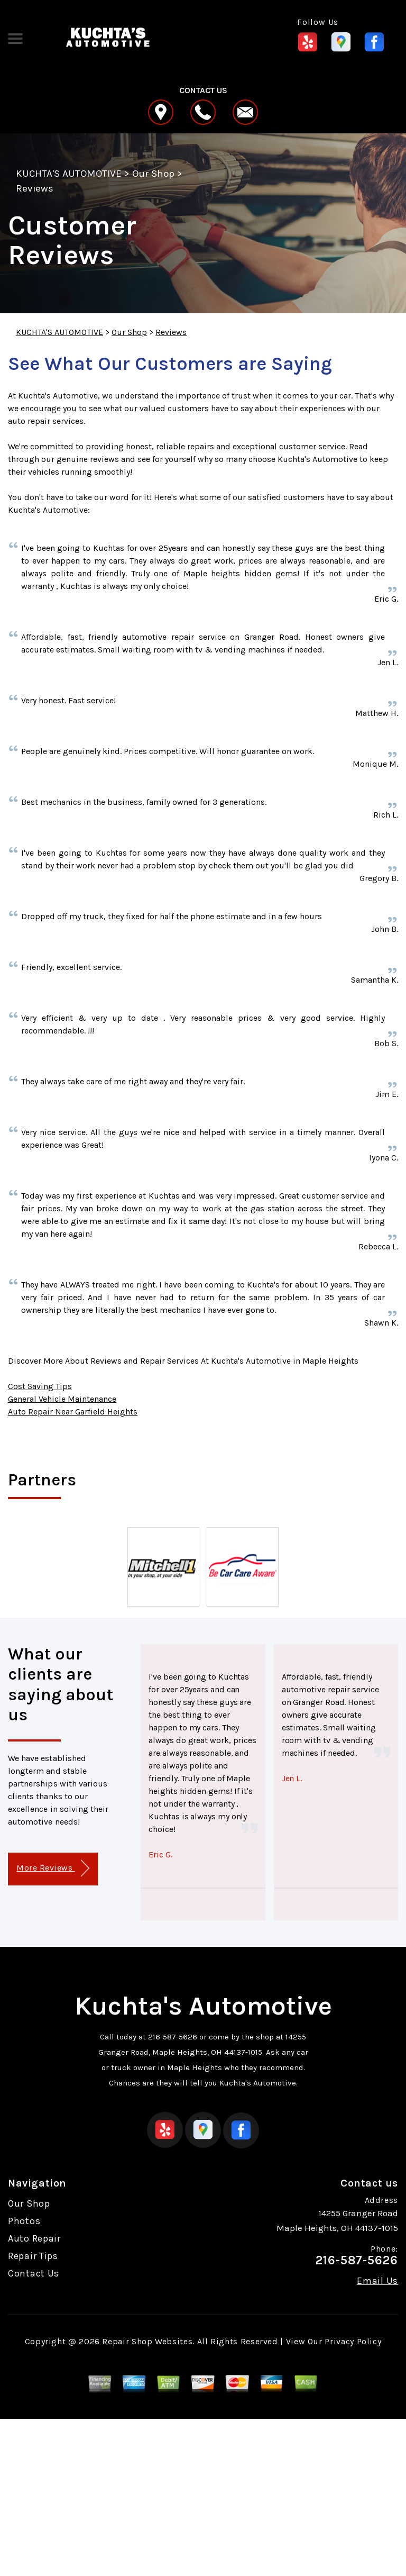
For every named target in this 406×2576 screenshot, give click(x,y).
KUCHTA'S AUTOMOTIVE (69, 173)
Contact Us (33, 2273)
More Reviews (52, 1868)
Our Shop (153, 173)
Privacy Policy (353, 2341)
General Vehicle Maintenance (62, 1399)
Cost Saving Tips (40, 1386)
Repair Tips (33, 2256)
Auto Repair (34, 2238)
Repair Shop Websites (147, 2341)
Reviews (34, 188)
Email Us (377, 2280)
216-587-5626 (172, 2037)
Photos (24, 2221)
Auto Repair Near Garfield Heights (72, 1412)
